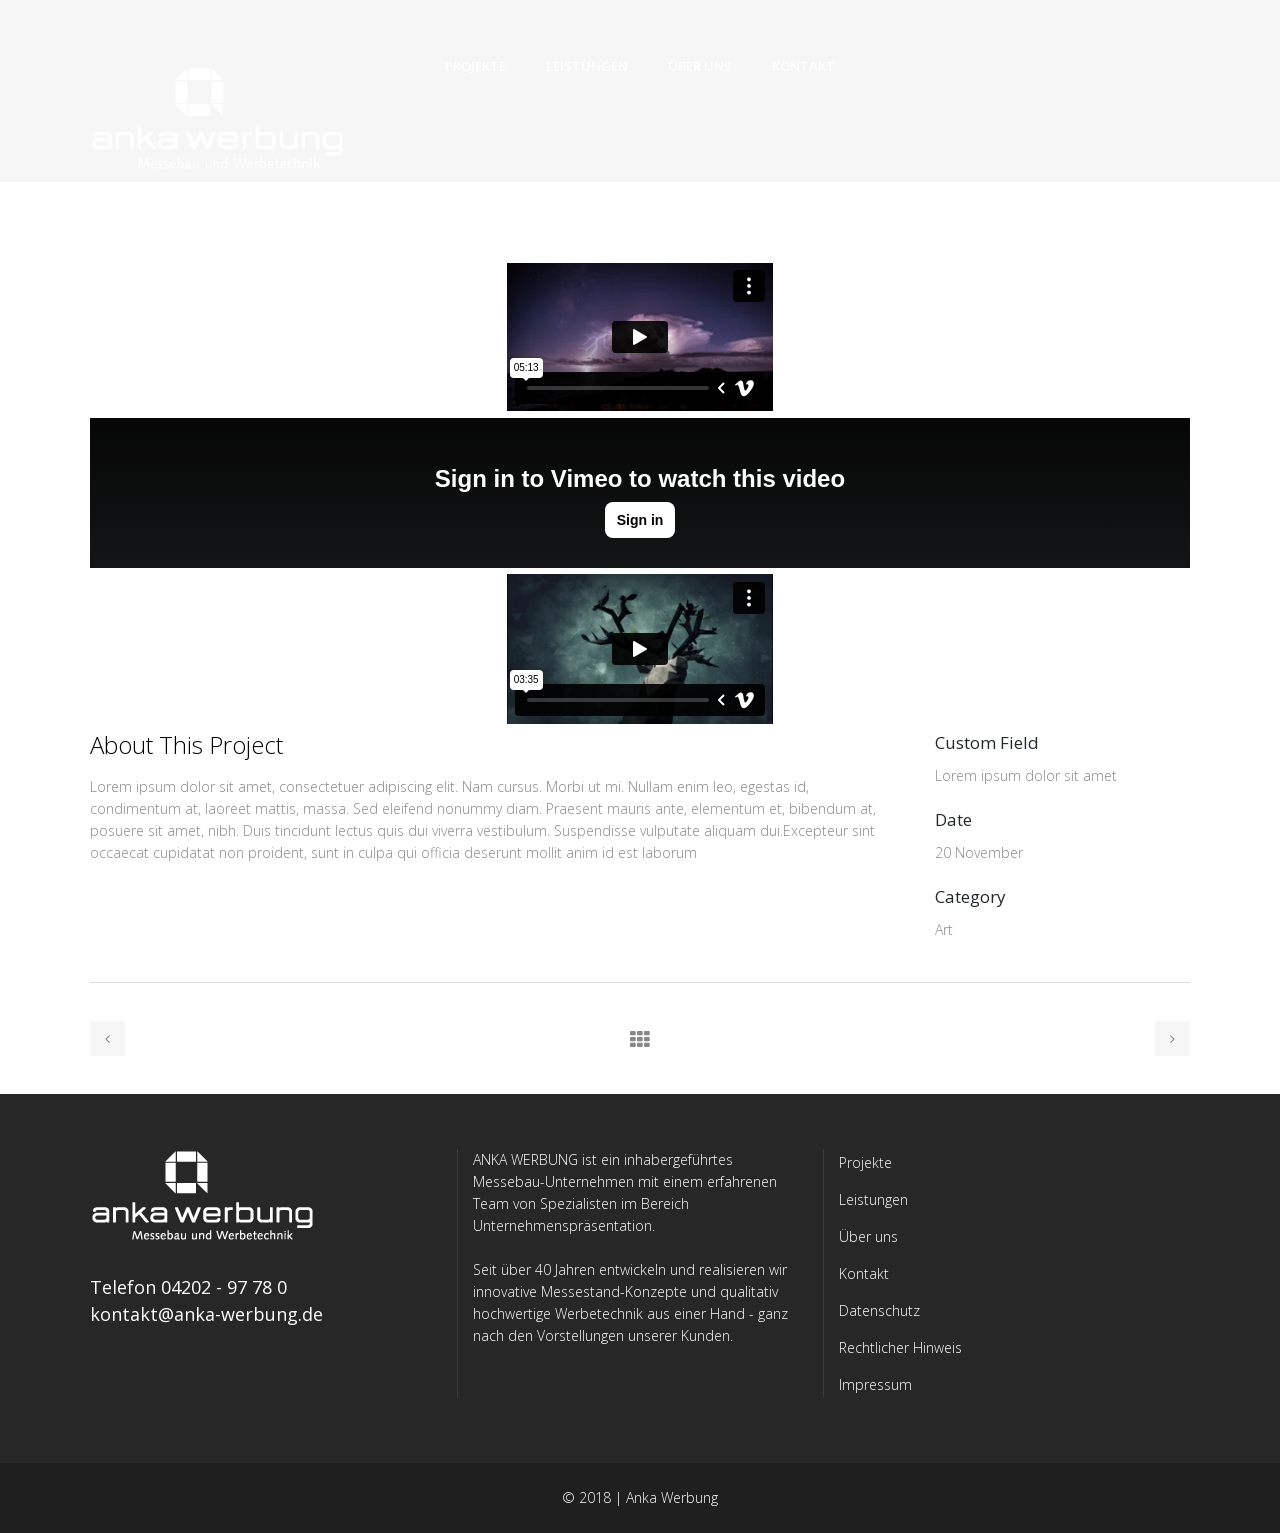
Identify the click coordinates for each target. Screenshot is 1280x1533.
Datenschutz (879, 1310)
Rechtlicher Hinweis (900, 1347)
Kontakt (864, 1273)
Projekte (865, 1162)
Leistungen (873, 1199)
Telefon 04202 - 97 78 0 (188, 1287)
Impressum (875, 1384)
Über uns (868, 1236)
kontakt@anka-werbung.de (206, 1314)
